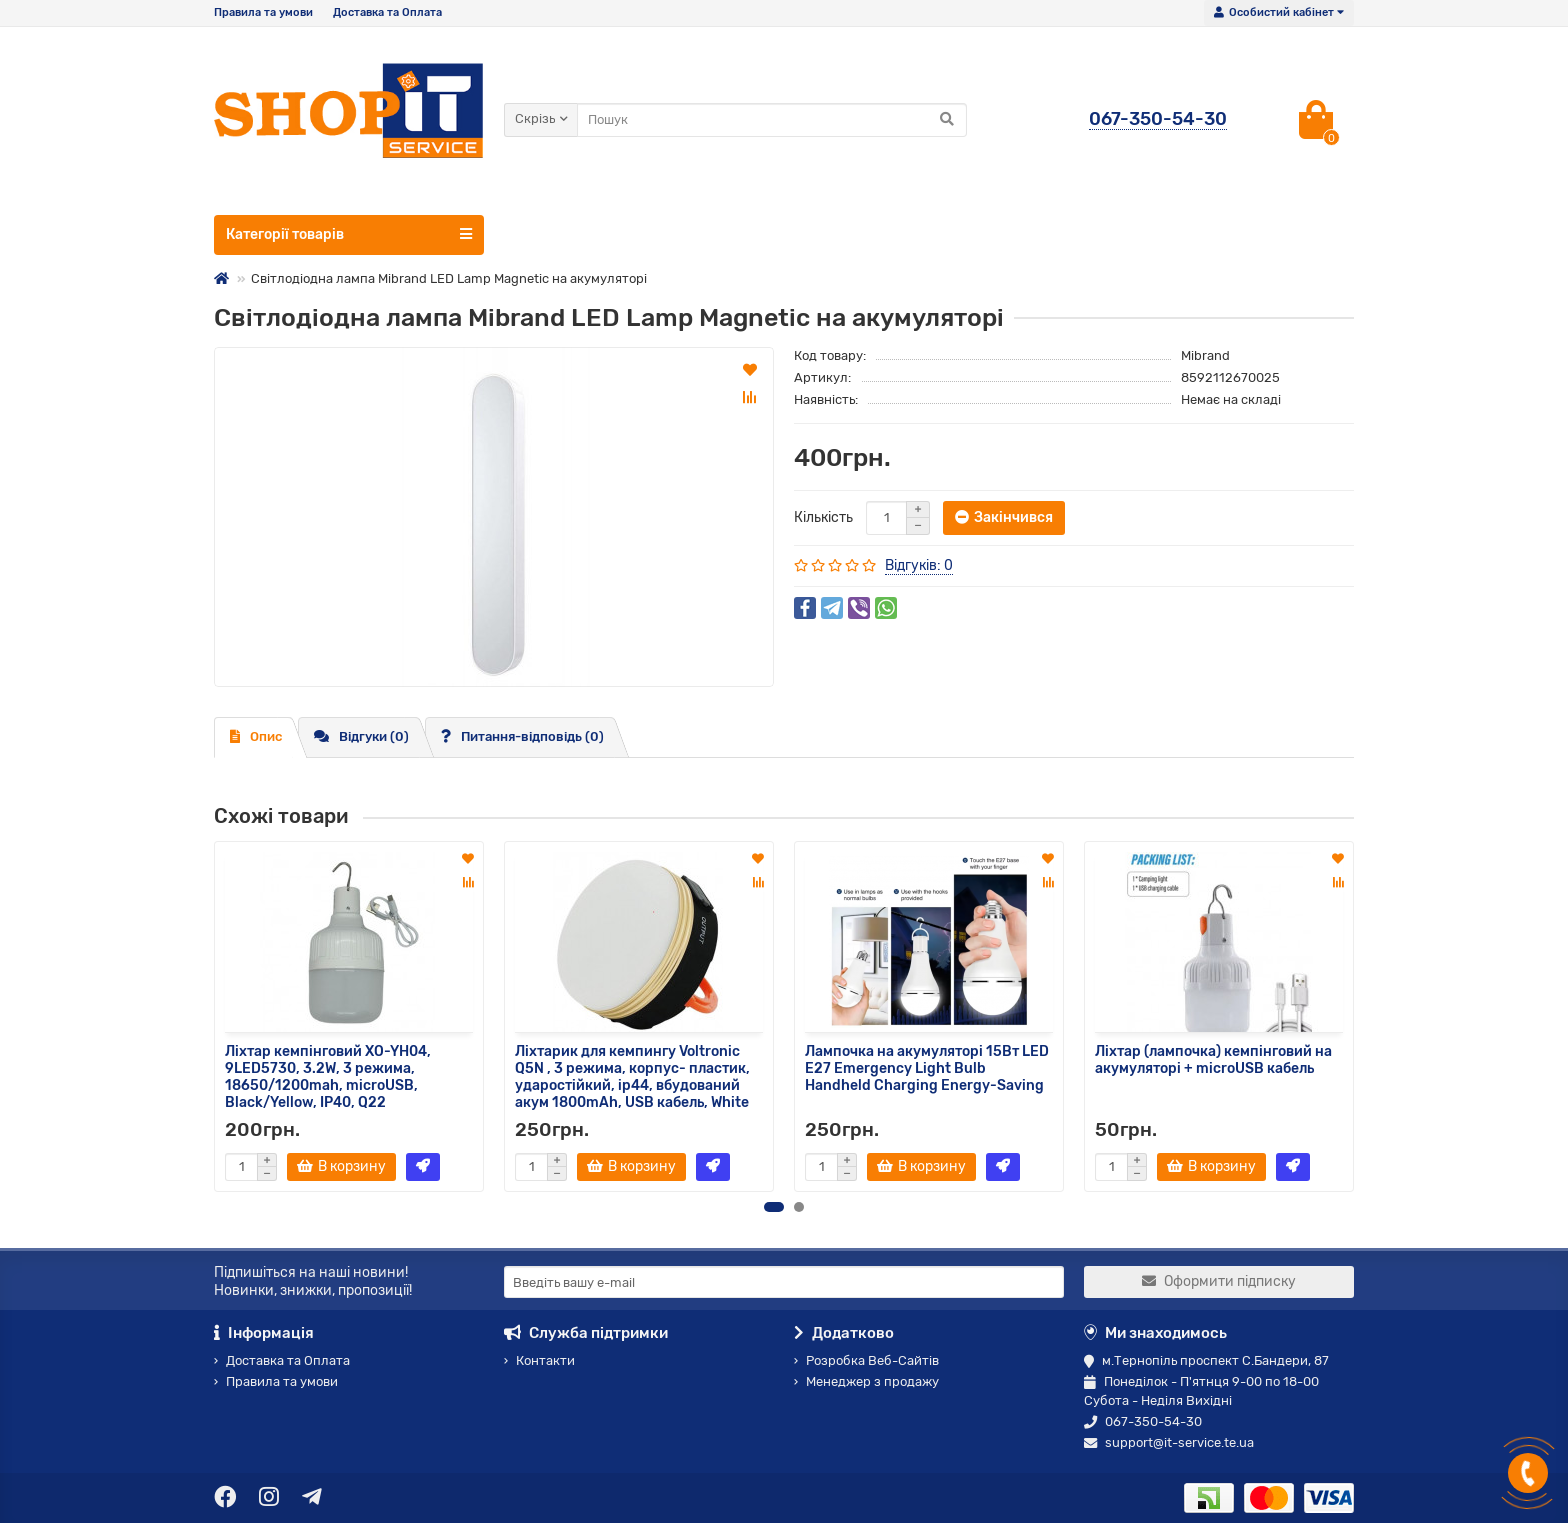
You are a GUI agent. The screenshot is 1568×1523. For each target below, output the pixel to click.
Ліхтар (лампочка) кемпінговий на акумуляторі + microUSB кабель (1213, 1060)
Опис (256, 736)
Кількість (823, 517)
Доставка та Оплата (387, 12)
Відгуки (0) (361, 736)
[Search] (772, 120)
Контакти (539, 1360)
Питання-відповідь (522, 736)
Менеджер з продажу (866, 1381)
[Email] (784, 1282)
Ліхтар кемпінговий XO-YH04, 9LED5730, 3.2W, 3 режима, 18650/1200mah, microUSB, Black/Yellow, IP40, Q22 (328, 1077)
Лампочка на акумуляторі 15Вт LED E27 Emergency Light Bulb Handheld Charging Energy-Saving (927, 1068)
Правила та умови (263, 12)
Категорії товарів (349, 234)
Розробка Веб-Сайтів (866, 1360)
